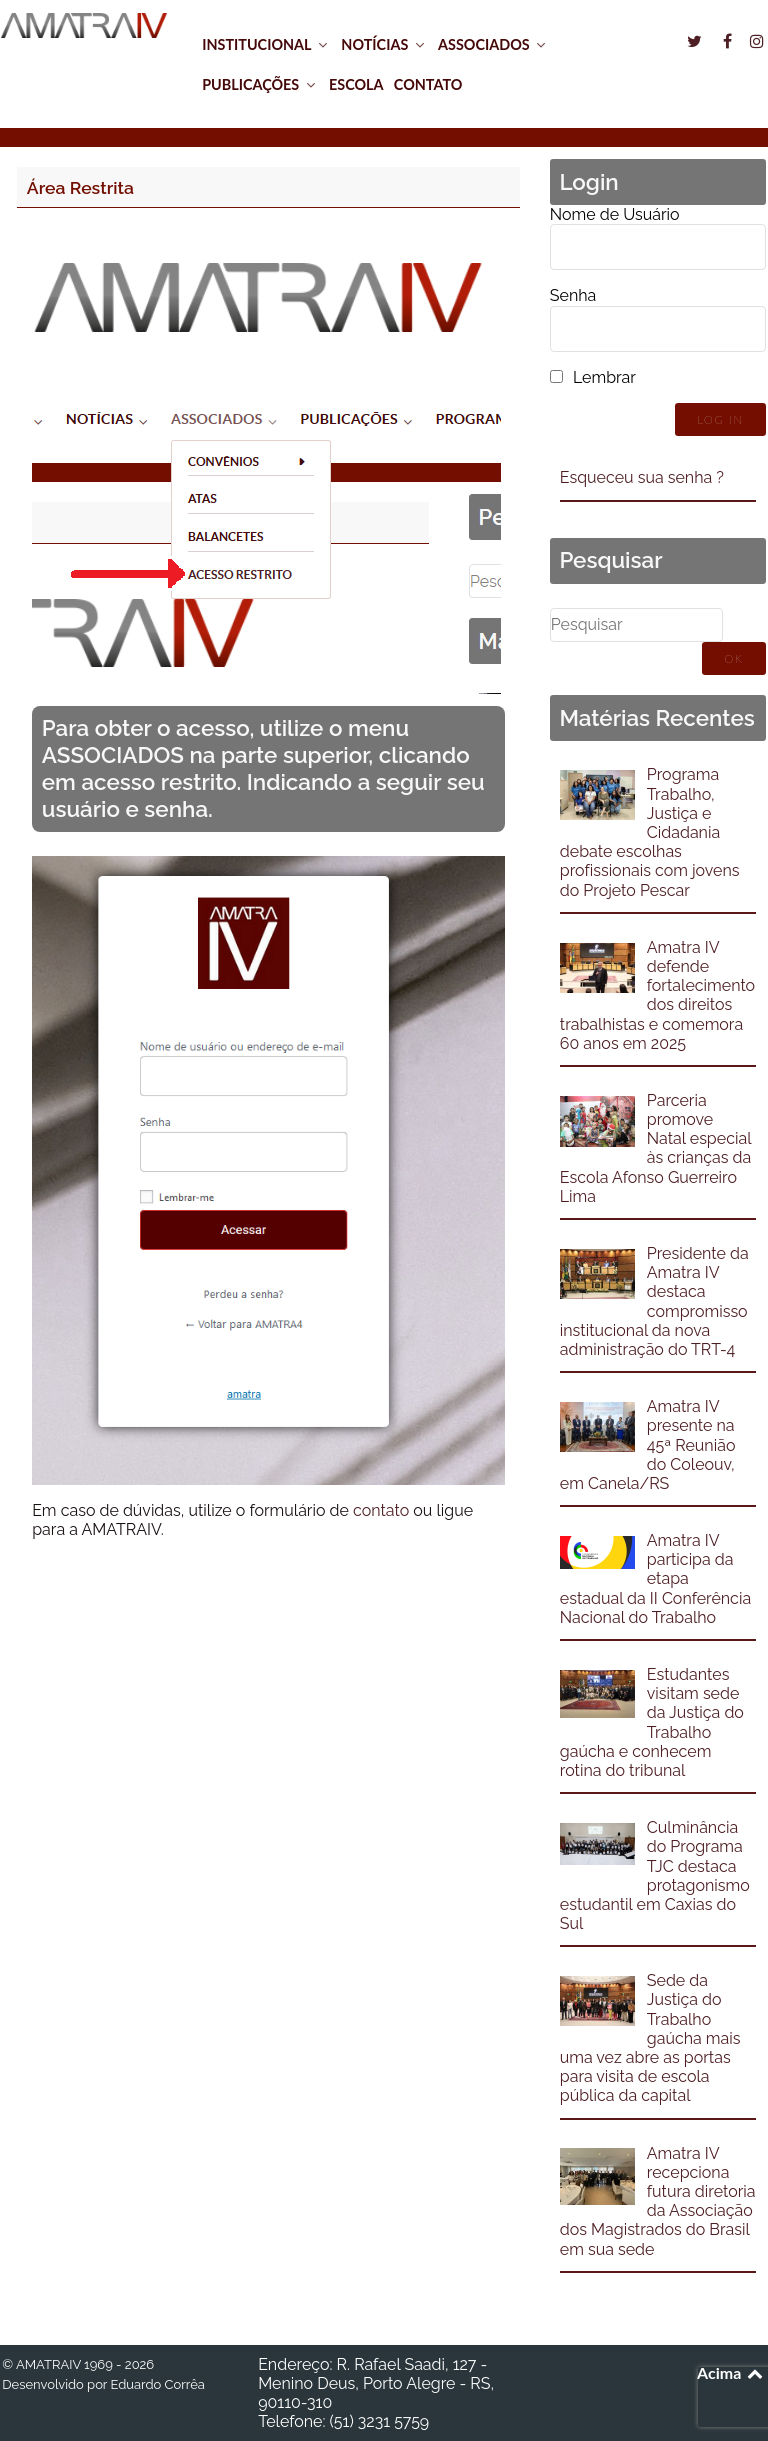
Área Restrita (80, 187)
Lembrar (604, 377)
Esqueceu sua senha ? (642, 477)
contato (381, 1510)
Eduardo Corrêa (157, 2384)
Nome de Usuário (615, 214)
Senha (573, 295)
